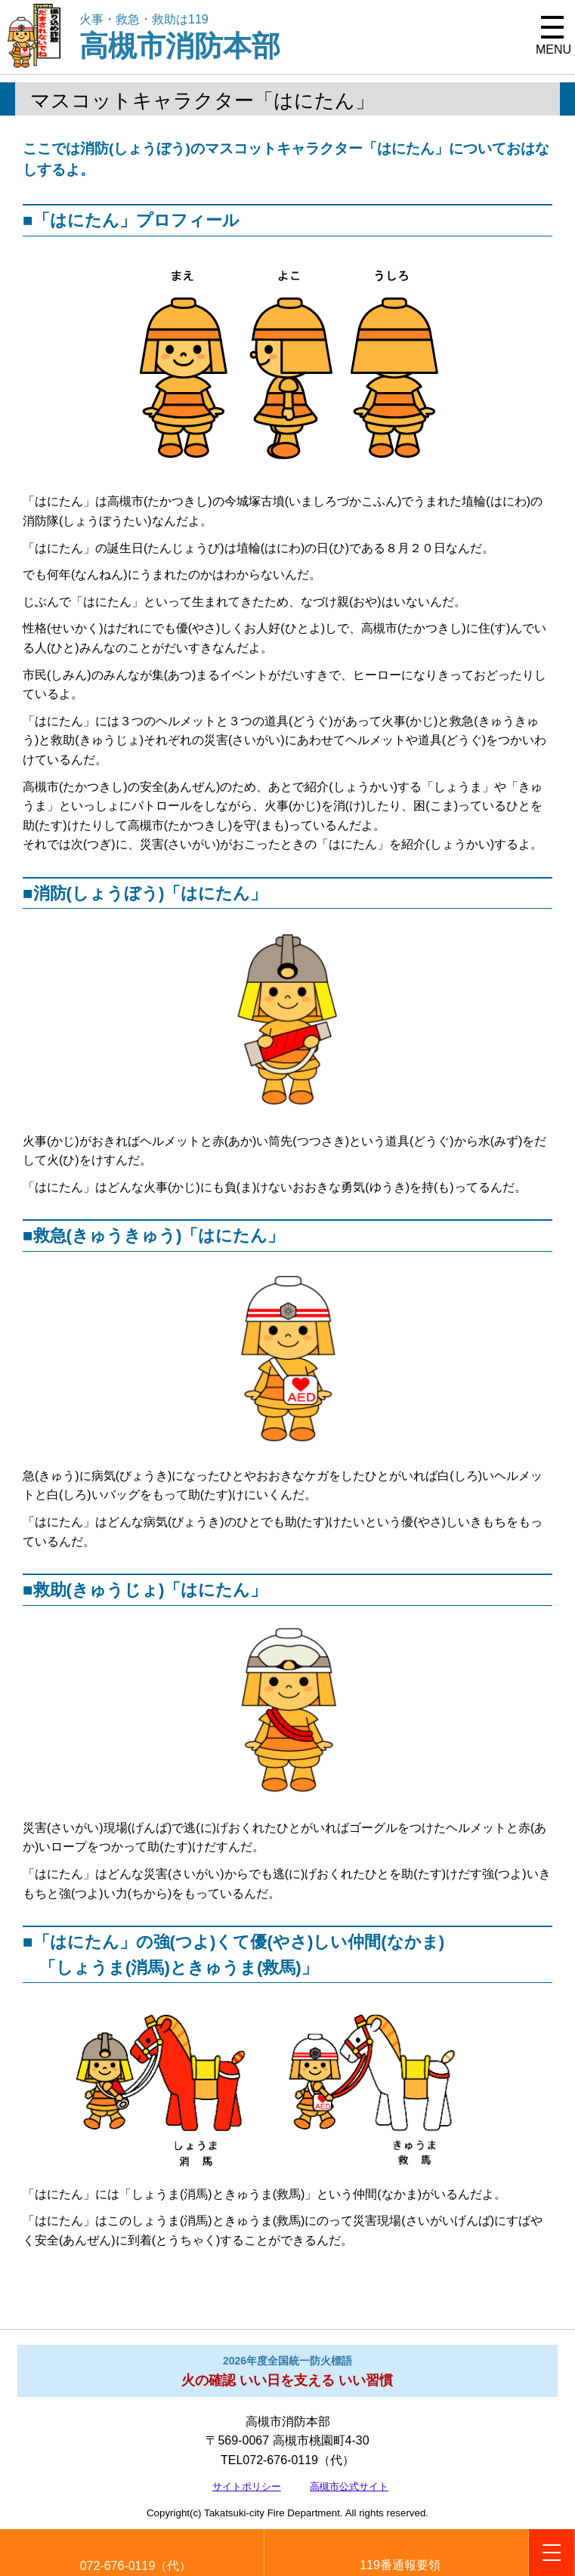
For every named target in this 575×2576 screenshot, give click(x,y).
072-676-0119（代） (136, 2565)
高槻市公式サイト (349, 2486)
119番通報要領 (400, 2565)
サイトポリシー (246, 2486)
